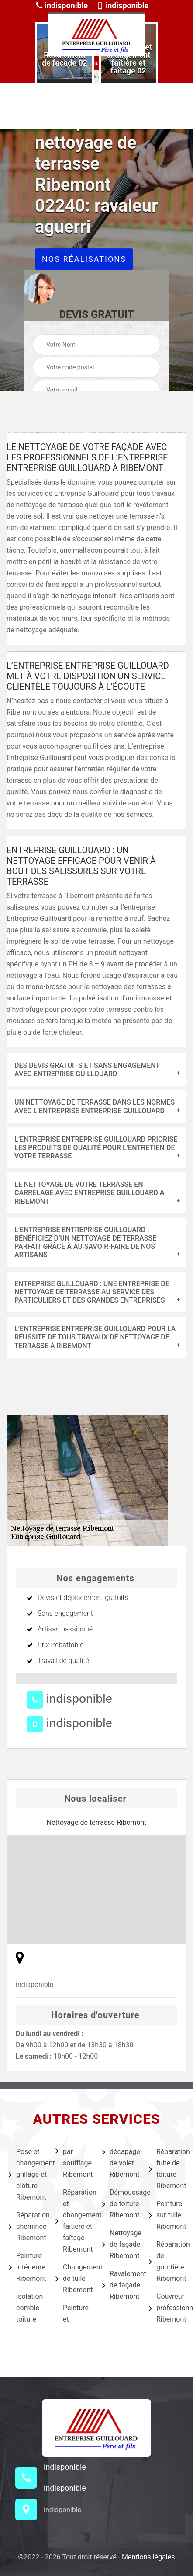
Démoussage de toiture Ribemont (120, 2203)
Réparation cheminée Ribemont (26, 2226)
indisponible (62, 5)
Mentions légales (148, 2557)
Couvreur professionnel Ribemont (166, 2307)
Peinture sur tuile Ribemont (166, 2215)
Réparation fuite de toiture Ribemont (166, 2168)
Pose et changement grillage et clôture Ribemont (26, 2174)
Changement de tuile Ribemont (73, 2278)
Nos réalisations (84, 259)
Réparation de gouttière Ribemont (166, 2261)
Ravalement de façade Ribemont (120, 2285)
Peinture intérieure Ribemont (26, 2267)
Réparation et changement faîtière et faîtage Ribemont (73, 2220)
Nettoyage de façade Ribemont (120, 2244)
